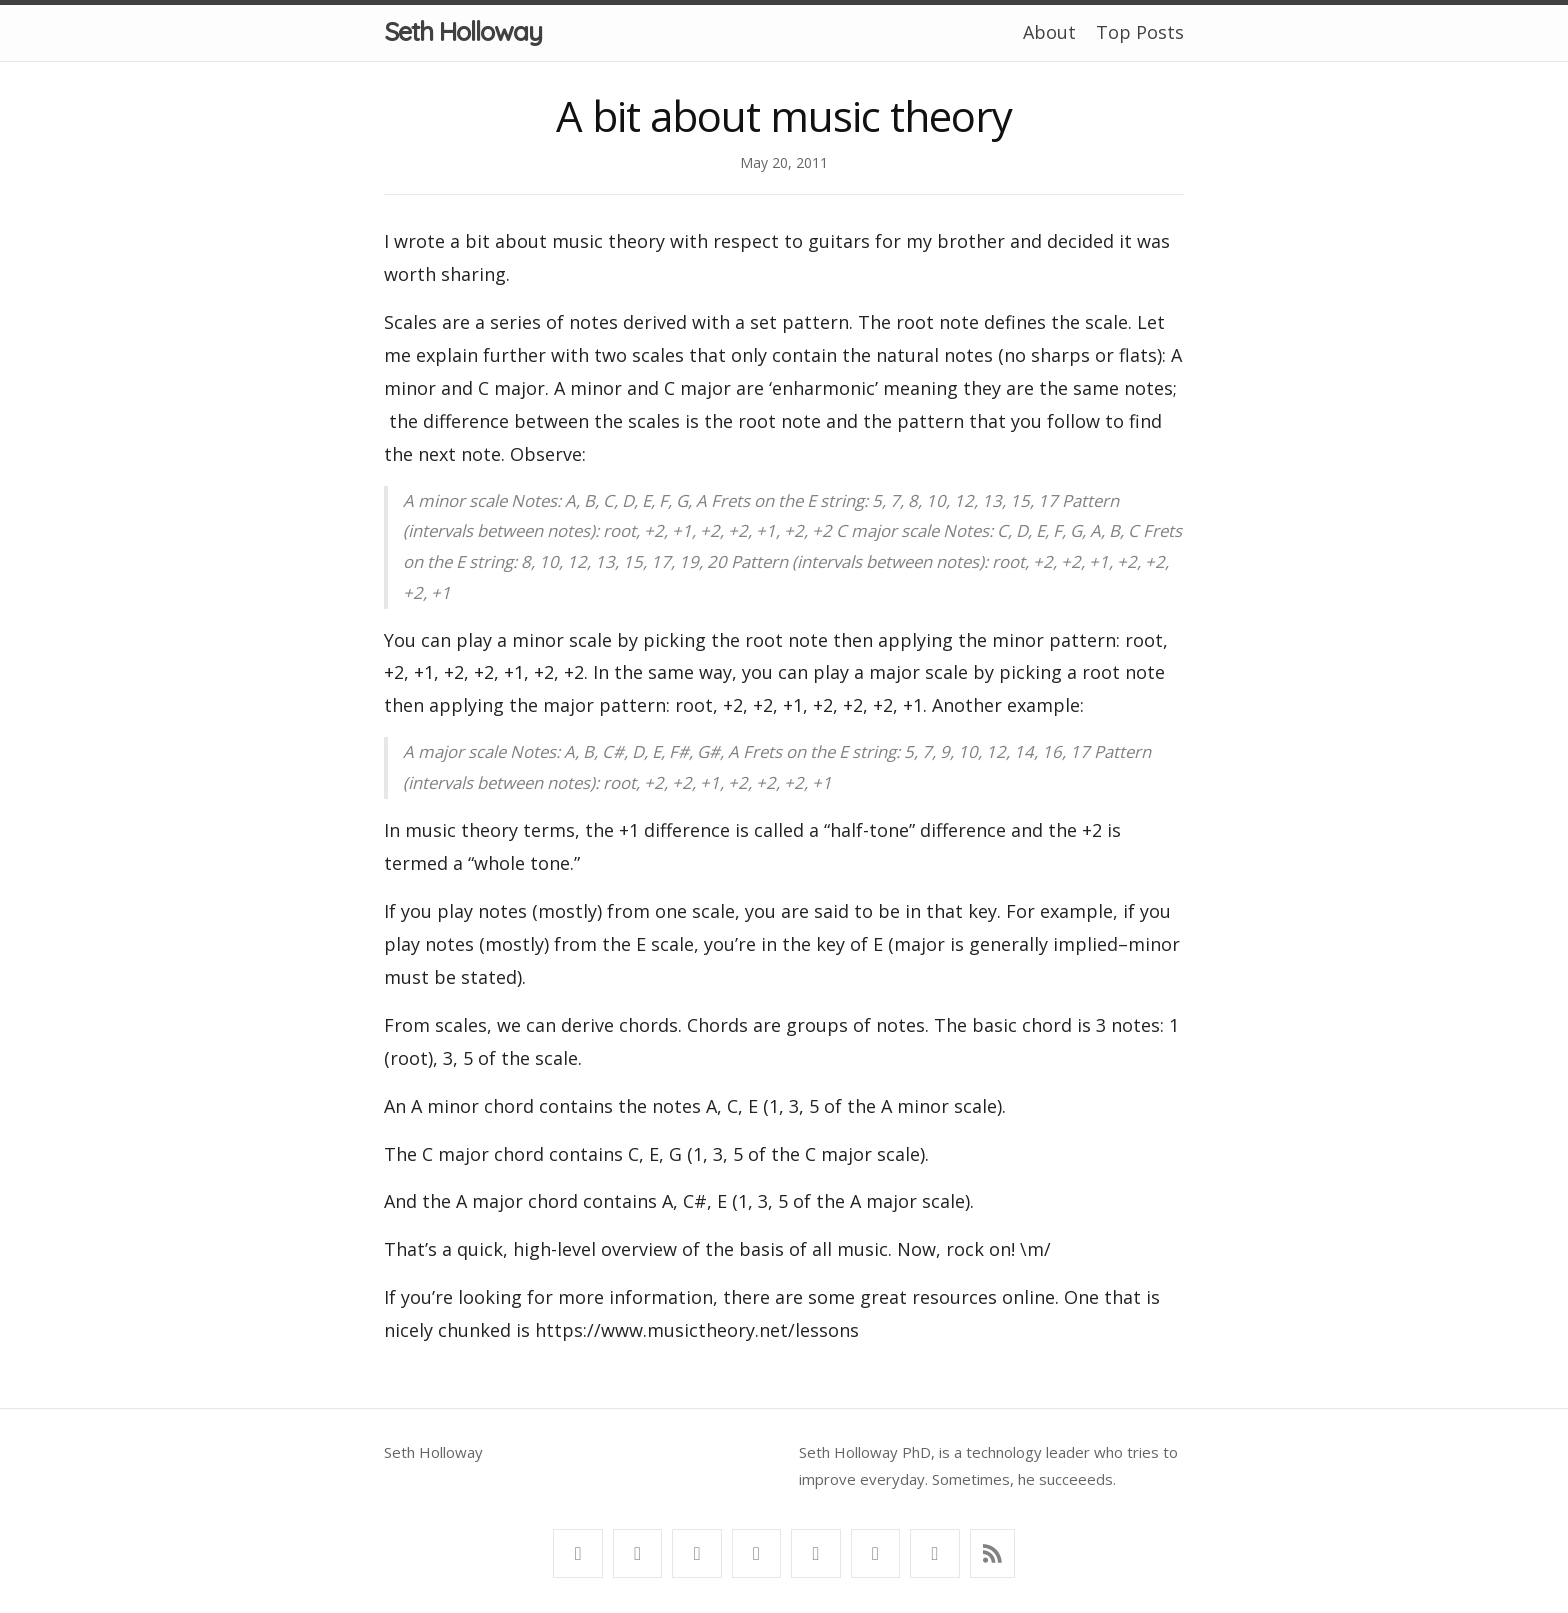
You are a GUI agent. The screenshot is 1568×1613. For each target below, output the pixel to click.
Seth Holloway (463, 31)
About (1049, 32)
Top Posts (1140, 32)
